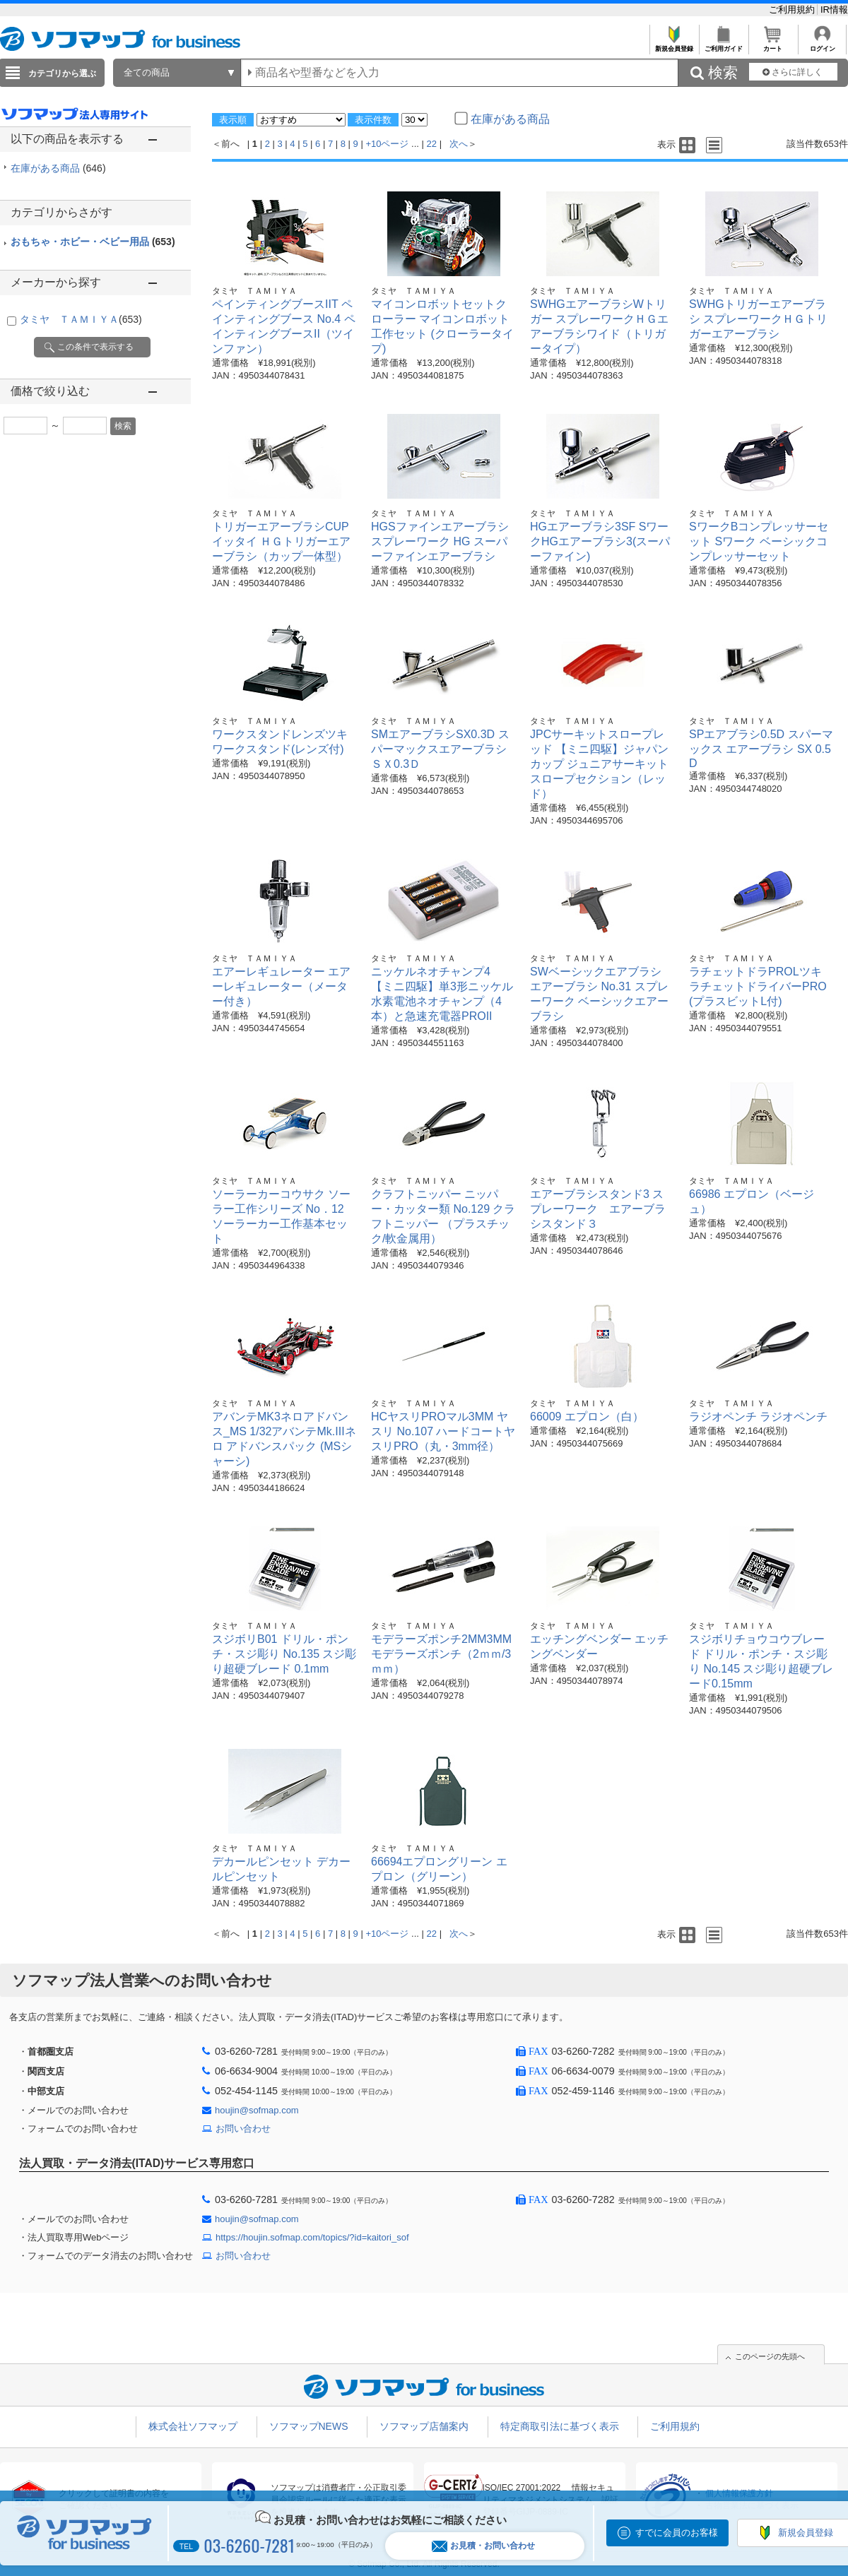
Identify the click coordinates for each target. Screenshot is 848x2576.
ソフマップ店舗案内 (424, 2426)
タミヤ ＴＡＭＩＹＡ (81, 319)
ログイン (822, 44)
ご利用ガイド (723, 44)
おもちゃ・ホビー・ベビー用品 (93, 241)
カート (773, 44)
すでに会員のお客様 (676, 2532)
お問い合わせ (243, 2128)
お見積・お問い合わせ (483, 2546)
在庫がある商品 (58, 168)
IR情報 (834, 9)
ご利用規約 (793, 9)
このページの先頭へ (770, 2356)
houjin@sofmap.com (257, 2110)
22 (432, 143)
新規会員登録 (674, 44)
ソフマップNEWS (308, 2426)
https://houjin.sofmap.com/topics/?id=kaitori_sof (312, 2237)
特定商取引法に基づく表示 (559, 2426)
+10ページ (386, 143)
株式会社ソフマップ (192, 2426)
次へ (458, 143)
